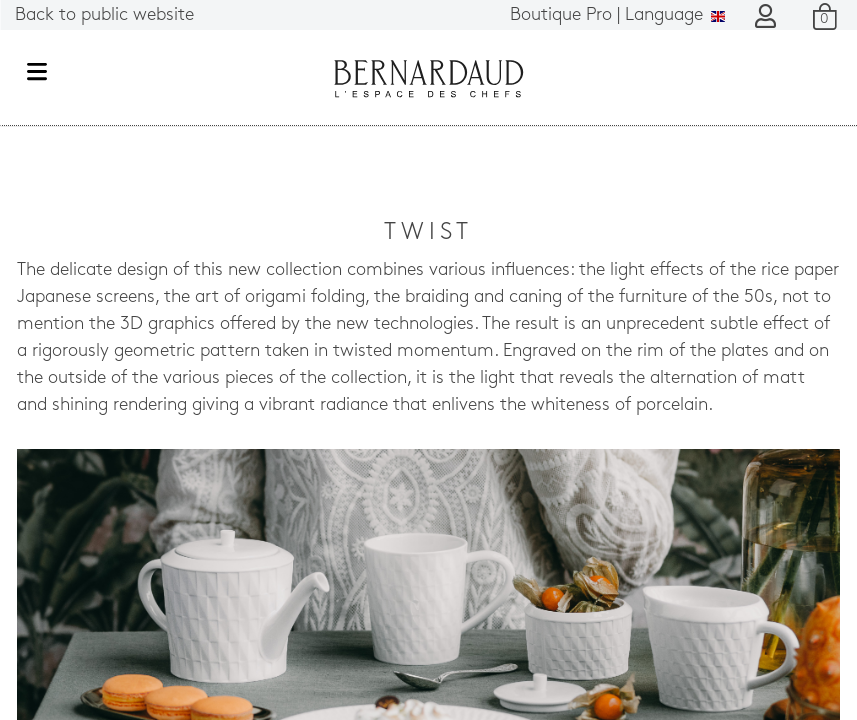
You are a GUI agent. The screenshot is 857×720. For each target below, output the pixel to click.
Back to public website (104, 15)
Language (617, 15)
